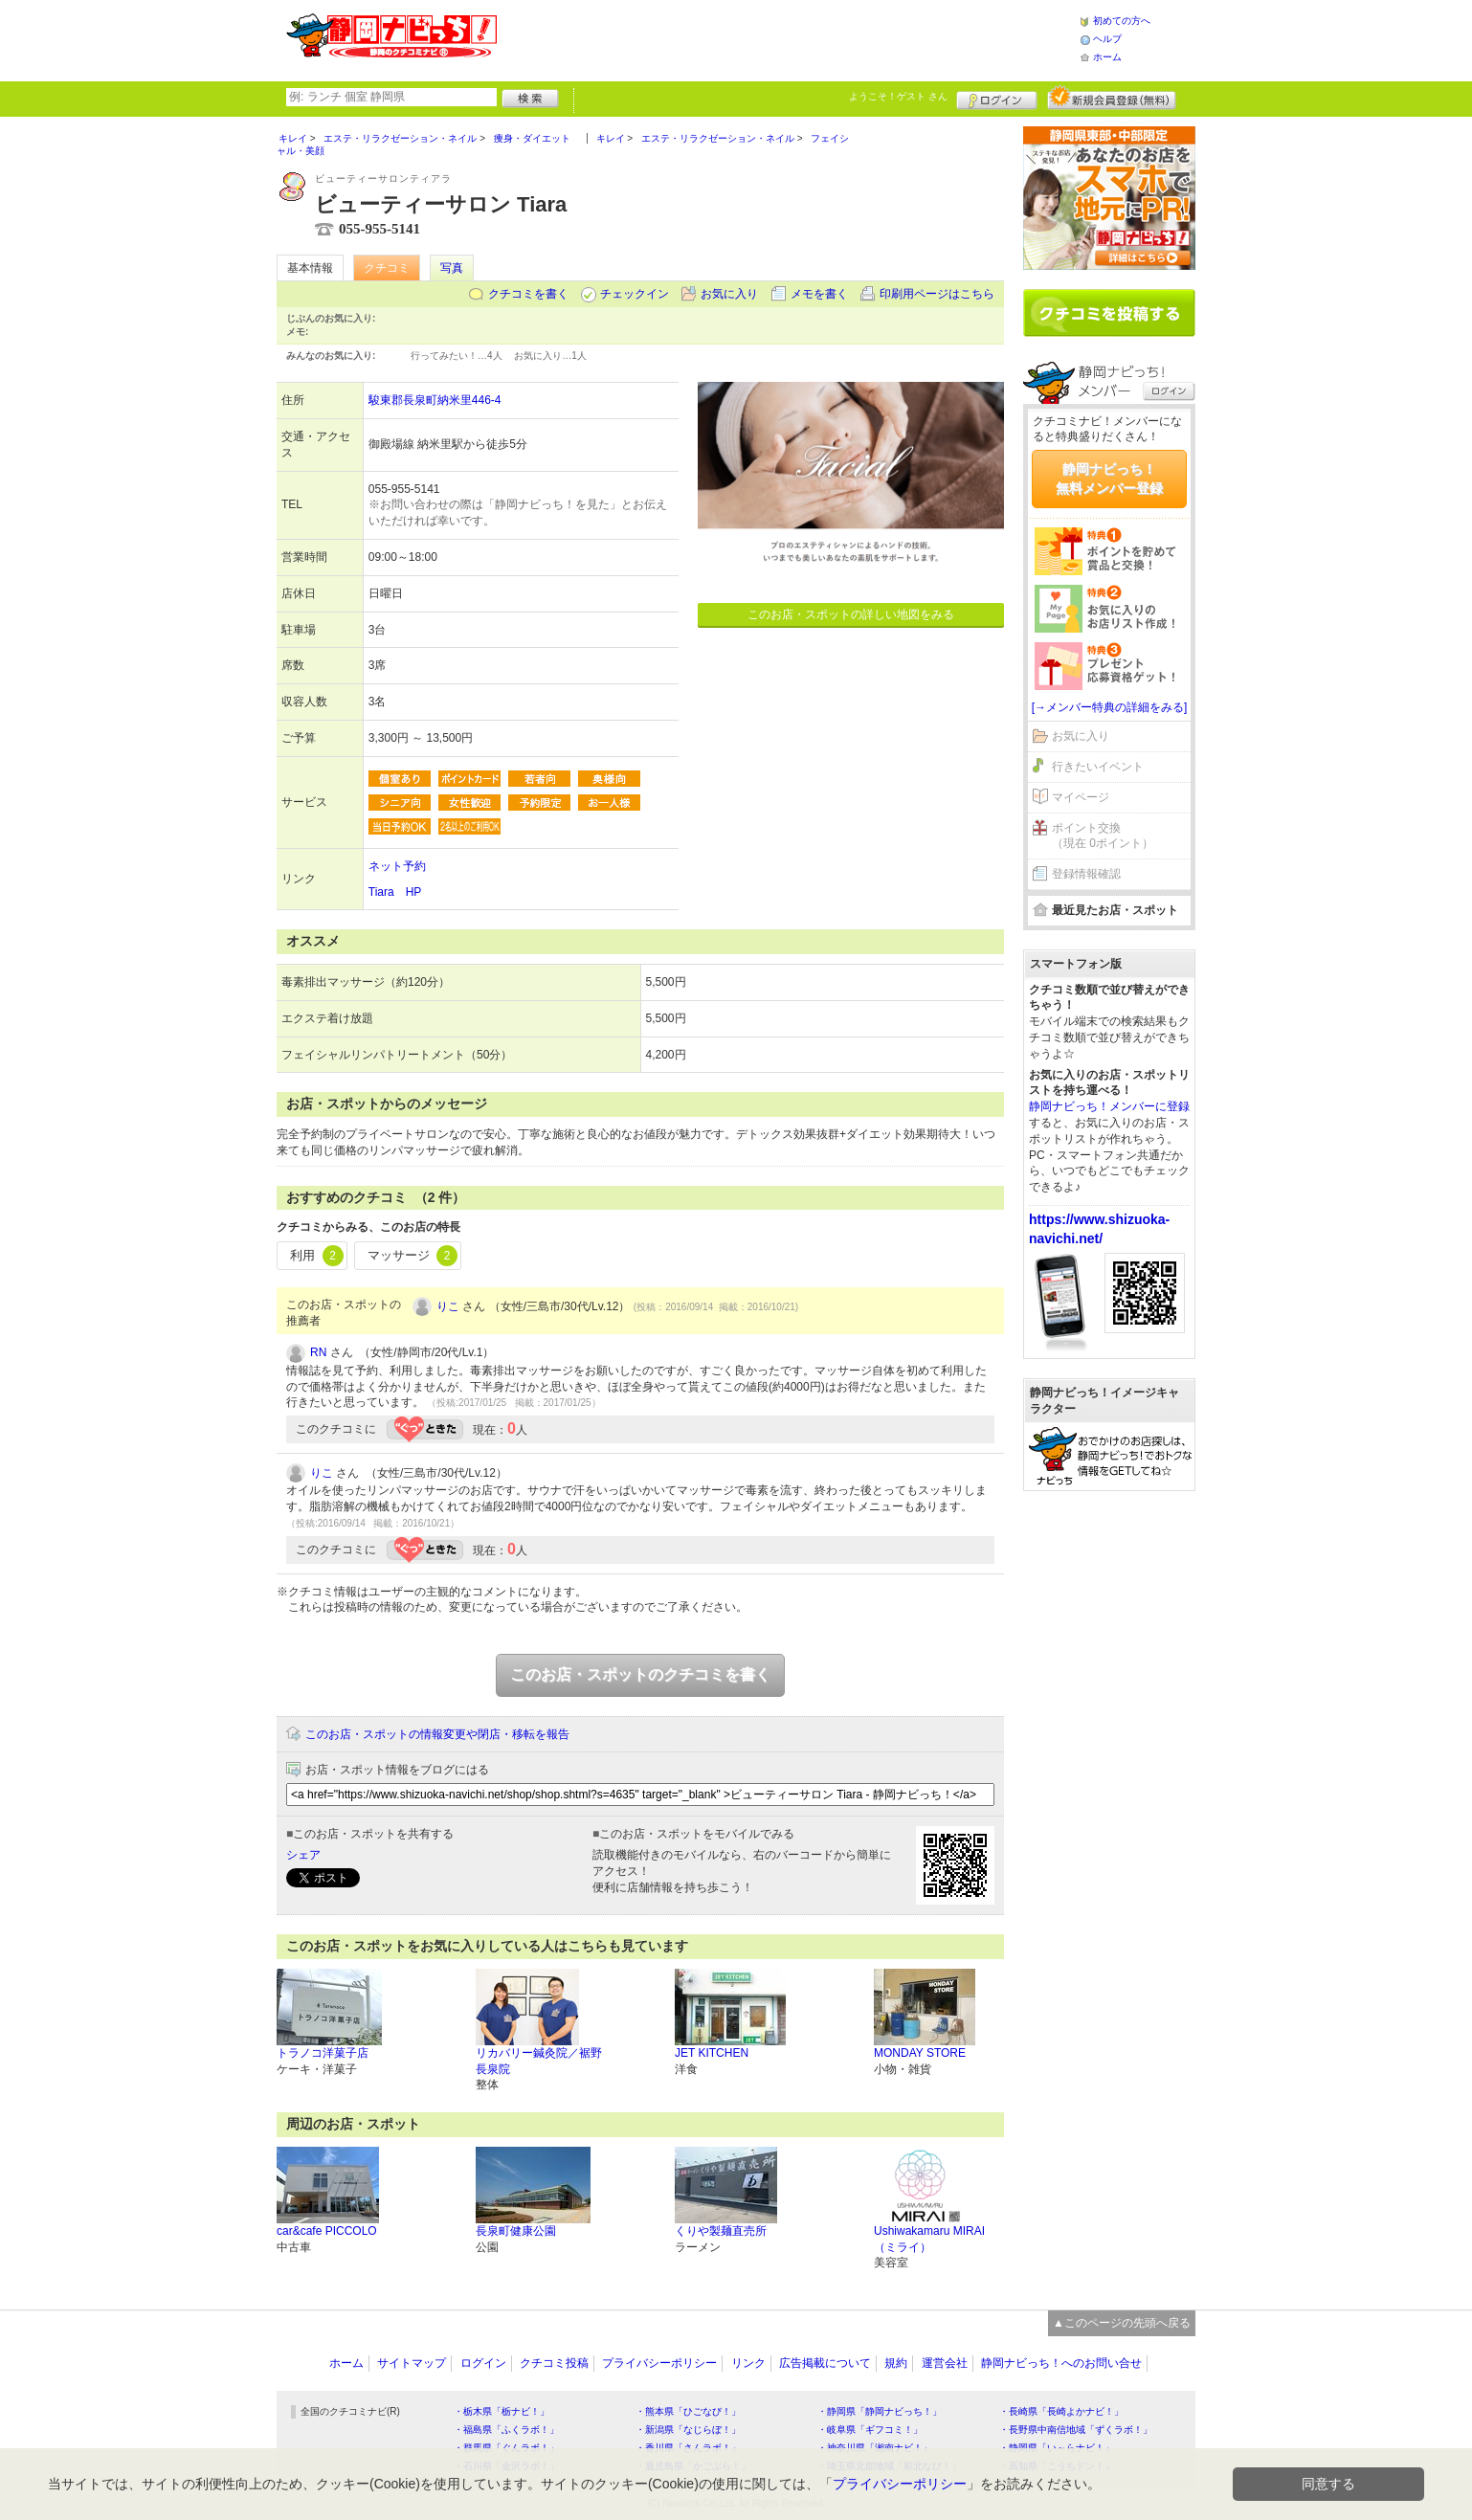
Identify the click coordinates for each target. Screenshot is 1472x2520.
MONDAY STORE (920, 2053)
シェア (303, 1855)
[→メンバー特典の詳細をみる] (1110, 707)
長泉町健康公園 (516, 2231)
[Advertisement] (788, 38)
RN (318, 1352)
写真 (451, 268)
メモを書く (819, 294)
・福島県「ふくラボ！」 (506, 2429)
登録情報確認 (1086, 874)
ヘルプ (1107, 38)
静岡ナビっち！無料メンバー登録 (1109, 478)
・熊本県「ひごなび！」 (688, 2411)
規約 (895, 2363)
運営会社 (945, 2363)
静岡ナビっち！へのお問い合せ (1061, 2363)
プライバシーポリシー (659, 2363)
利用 (317, 1255)
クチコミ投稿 (554, 2363)
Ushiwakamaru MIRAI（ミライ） (929, 2239)
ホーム (1107, 57)
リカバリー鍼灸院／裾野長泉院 (539, 2061)
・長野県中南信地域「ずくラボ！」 (1075, 2429)
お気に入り (729, 294)
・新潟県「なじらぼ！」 (688, 2429)
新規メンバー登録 (1111, 97)
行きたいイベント (1098, 766)
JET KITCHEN (711, 2053)
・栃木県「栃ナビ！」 (501, 2411)
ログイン (996, 97)
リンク (748, 2363)
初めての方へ (1121, 20)
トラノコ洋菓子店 (322, 2053)
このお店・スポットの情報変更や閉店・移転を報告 (437, 1734)
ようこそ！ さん (898, 96)
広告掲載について (825, 2363)
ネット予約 (397, 866)
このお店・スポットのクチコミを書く (640, 1674)
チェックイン (634, 294)
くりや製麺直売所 (721, 2231)
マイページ (1080, 797)
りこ (447, 1306)
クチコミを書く (528, 294)
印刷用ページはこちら (937, 294)
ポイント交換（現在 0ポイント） (1102, 836)
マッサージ (413, 1255)
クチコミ (387, 268)
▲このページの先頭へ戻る (1122, 2323)
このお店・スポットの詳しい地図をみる (850, 614)
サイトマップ (411, 2363)
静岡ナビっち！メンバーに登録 (1109, 1106)
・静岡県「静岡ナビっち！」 (879, 2411)
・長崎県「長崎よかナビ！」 (1061, 2411)
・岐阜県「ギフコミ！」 (870, 2429)
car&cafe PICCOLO (327, 2231)
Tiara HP (395, 892)
